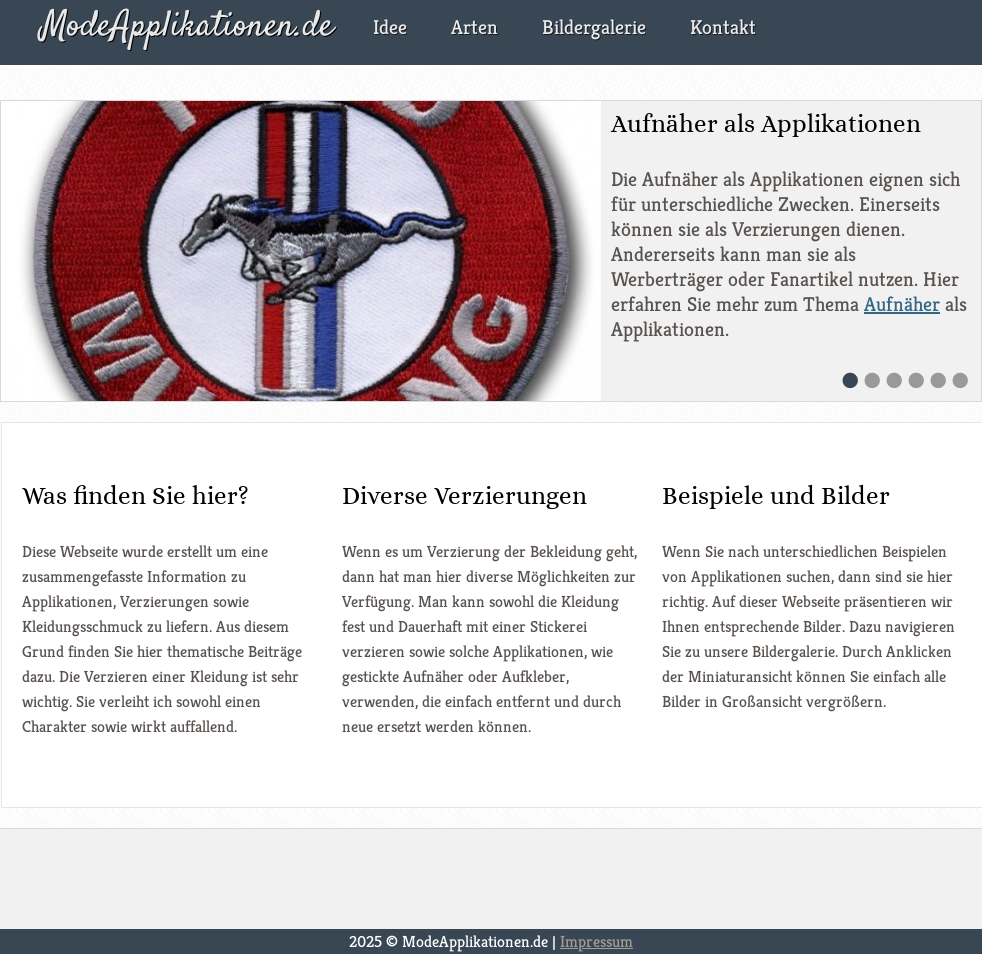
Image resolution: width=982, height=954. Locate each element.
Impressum (596, 941)
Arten (474, 27)
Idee (390, 27)
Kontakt (723, 27)
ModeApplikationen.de (187, 27)
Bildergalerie (594, 27)
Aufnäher (902, 304)
